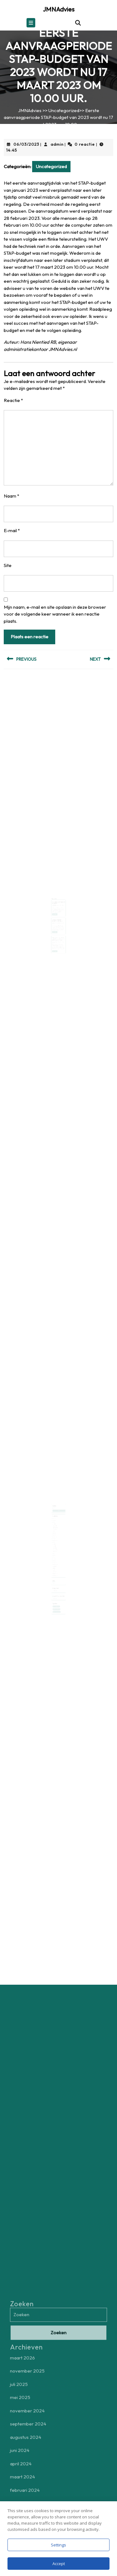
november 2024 (55, 1527)
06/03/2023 (26, 144)
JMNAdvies (59, 9)
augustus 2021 (55, 1561)
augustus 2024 (55, 1530)
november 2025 (55, 1522)
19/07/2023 (55, 904)
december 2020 (55, 1567)
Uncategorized (63, 110)
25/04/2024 (55, 935)
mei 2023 (55, 1542)
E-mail (12, 530)
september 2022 (56, 1548)
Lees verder (56, 912)
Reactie (13, 400)
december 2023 (55, 1538)
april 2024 (55, 1533)
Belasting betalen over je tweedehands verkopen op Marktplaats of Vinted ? (58, 932)
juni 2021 (55, 1564)
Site (8, 565)
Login (54, 1575)
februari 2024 (55, 1536)
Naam (11, 496)
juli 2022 (55, 1550)
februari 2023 (55, 1545)
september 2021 (55, 1559)
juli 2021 (55, 1562)
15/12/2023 (55, 919)
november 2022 (55, 1547)
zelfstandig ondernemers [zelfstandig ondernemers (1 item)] (57, 1599)
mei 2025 (55, 1525)
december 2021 (55, 1556)
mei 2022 (55, 1553)
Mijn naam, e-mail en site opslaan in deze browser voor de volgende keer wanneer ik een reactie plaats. (55, 614)
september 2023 (56, 1539)
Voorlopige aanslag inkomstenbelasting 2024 (58, 917)
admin (57, 144)
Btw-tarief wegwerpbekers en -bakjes (58, 902)
